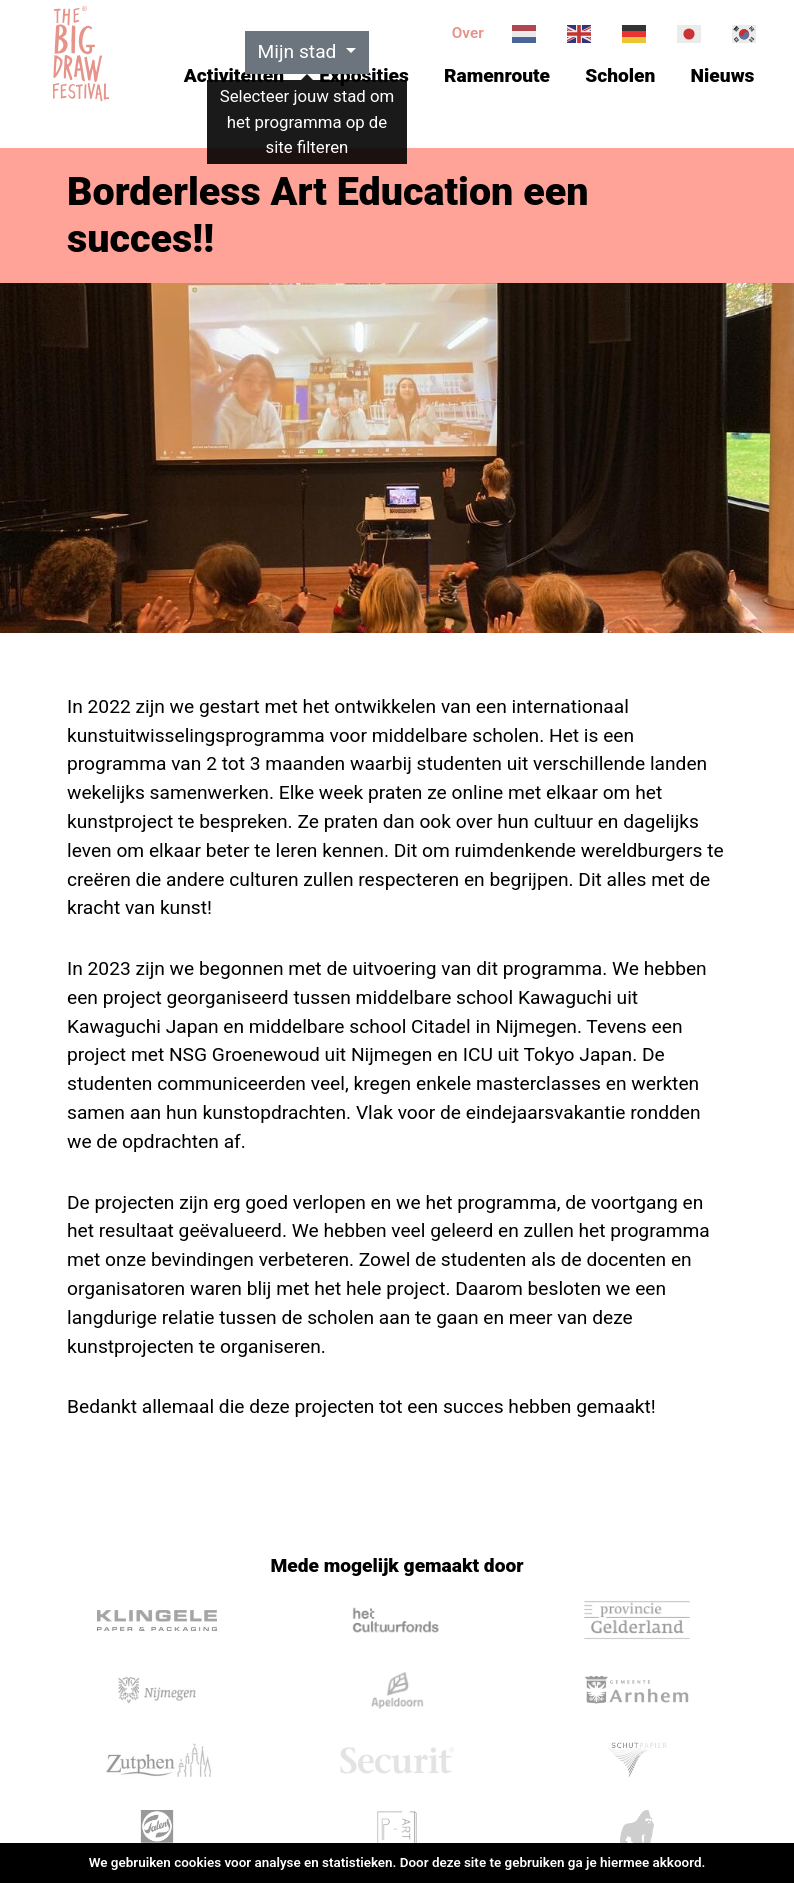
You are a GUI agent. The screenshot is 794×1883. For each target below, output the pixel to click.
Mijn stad (300, 51)
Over (468, 33)
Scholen (620, 75)
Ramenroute (497, 75)
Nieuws (723, 75)
